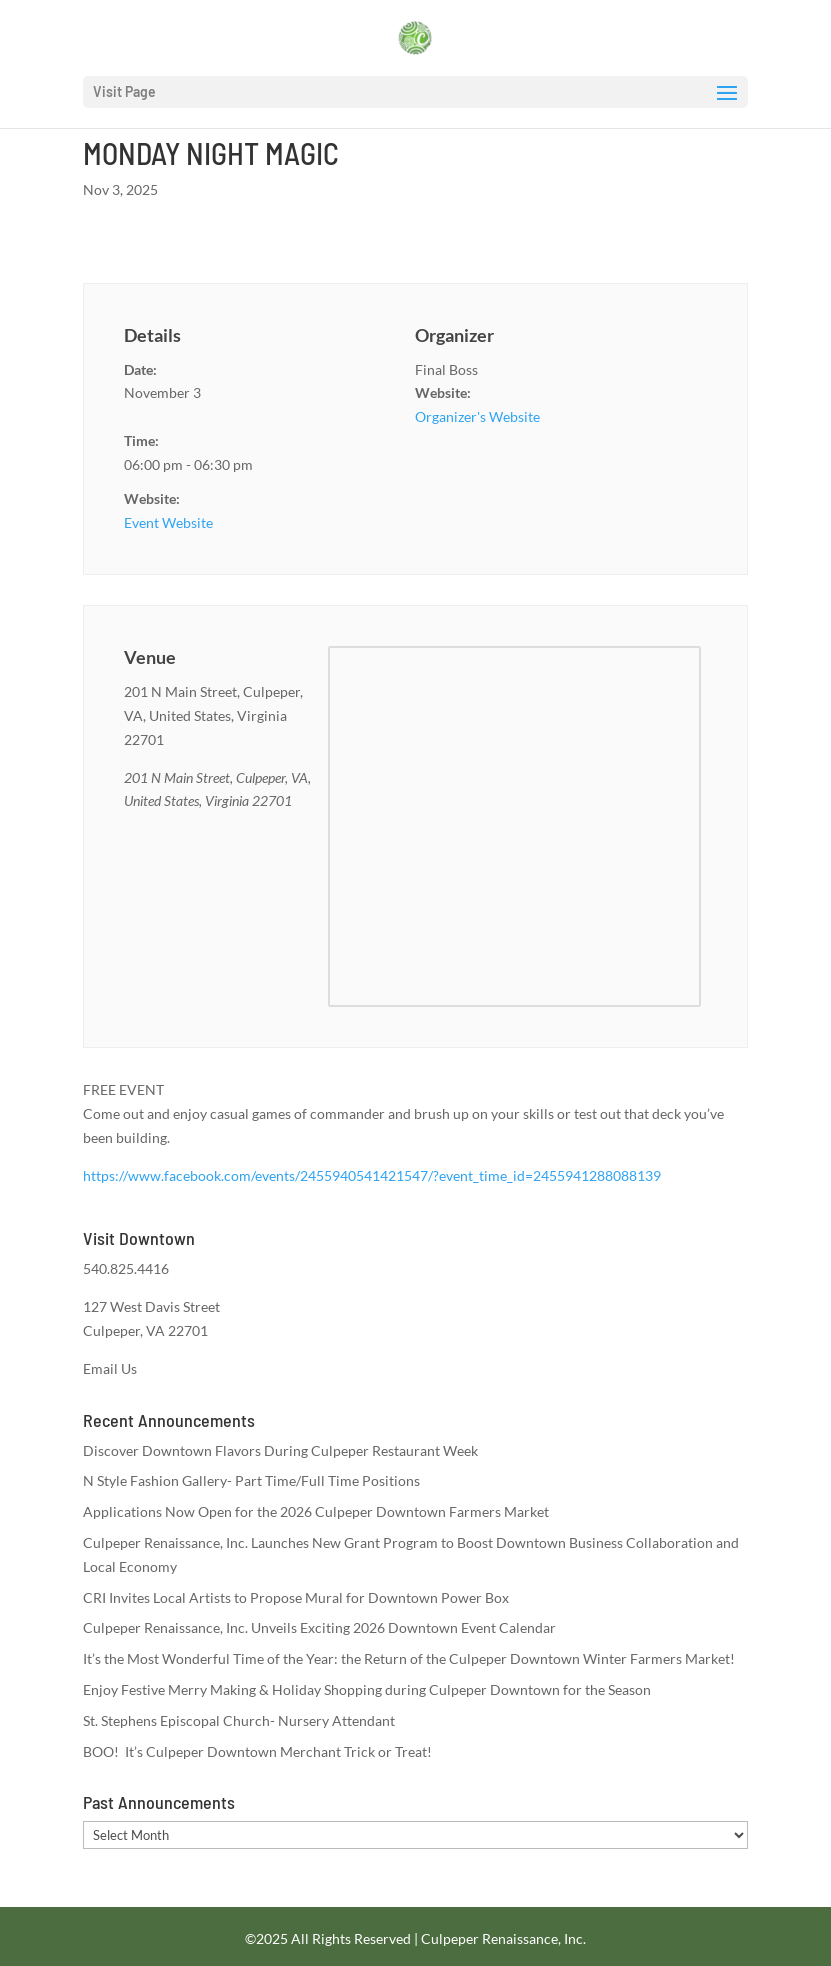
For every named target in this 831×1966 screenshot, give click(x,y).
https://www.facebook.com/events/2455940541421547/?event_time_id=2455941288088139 (372, 1175)
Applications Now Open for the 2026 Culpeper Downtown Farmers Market (316, 1511)
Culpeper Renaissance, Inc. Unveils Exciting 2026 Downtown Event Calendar (319, 1627)
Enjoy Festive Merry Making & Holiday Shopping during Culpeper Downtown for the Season (367, 1689)
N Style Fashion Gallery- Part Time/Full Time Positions (251, 1480)
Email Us (110, 1368)
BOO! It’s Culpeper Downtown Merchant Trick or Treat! (257, 1751)
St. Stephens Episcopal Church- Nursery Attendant (239, 1720)
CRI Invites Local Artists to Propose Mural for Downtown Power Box (296, 1597)
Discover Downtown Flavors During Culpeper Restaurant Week (280, 1450)
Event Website (168, 522)
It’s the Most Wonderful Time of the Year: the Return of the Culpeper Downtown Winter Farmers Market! (409, 1658)
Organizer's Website (477, 416)
